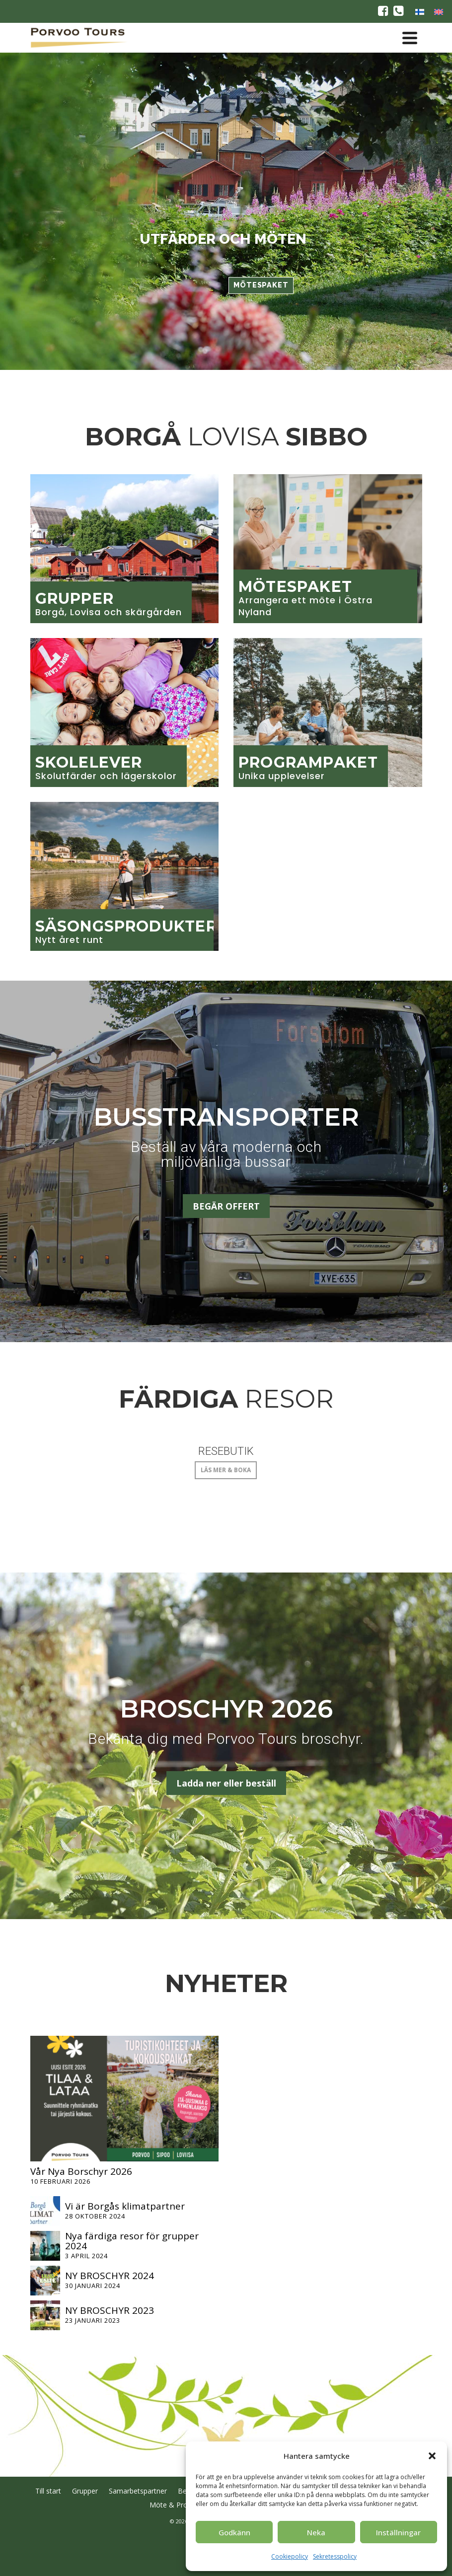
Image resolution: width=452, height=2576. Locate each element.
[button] (432, 2456)
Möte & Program (177, 2504)
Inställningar (398, 2532)
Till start (48, 2491)
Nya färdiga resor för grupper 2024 (132, 2240)
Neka (316, 2532)
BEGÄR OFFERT (226, 1206)
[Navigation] (409, 38)
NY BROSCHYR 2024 (109, 2275)
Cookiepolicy (289, 2556)
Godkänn (234, 2532)
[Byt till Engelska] (438, 11)
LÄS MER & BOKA (226, 1470)
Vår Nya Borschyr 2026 (81, 2171)
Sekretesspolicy (335, 2556)
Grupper (85, 2491)
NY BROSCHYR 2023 (109, 2310)
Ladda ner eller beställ (226, 1783)
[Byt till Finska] (419, 11)
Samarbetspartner (138, 2491)
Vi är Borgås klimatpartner (125, 2206)
